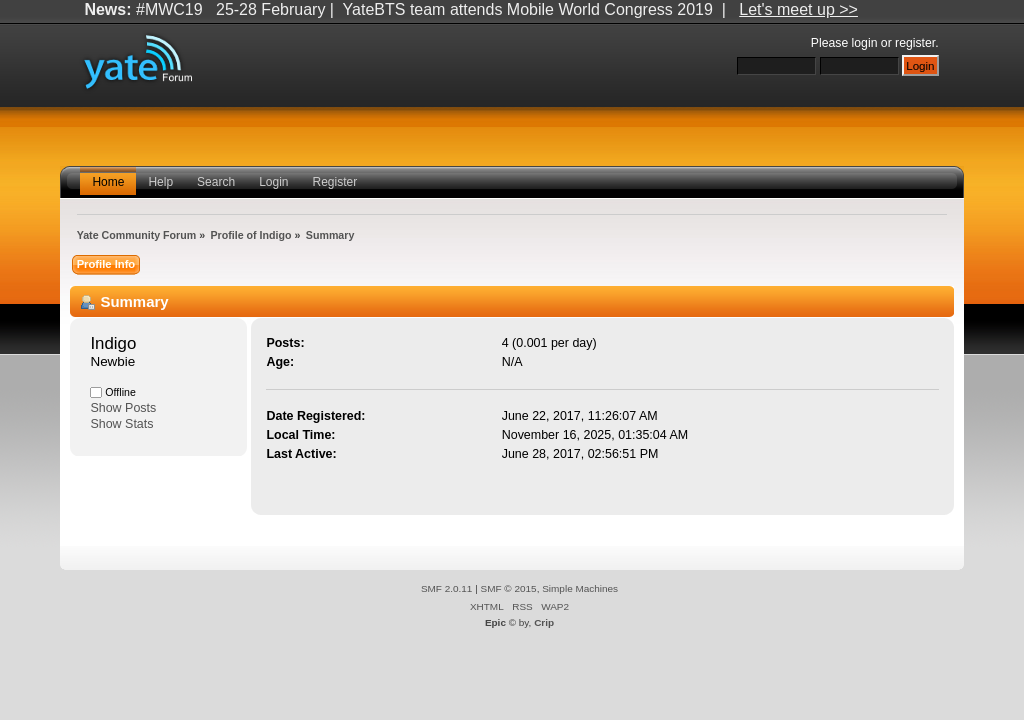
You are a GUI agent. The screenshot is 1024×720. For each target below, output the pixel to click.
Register (335, 182)
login (865, 43)
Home (108, 182)
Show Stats (121, 424)
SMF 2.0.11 (447, 588)
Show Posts (123, 408)
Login (273, 182)
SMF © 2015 (509, 588)
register (915, 43)
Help (160, 182)
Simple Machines (580, 588)
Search (216, 182)
